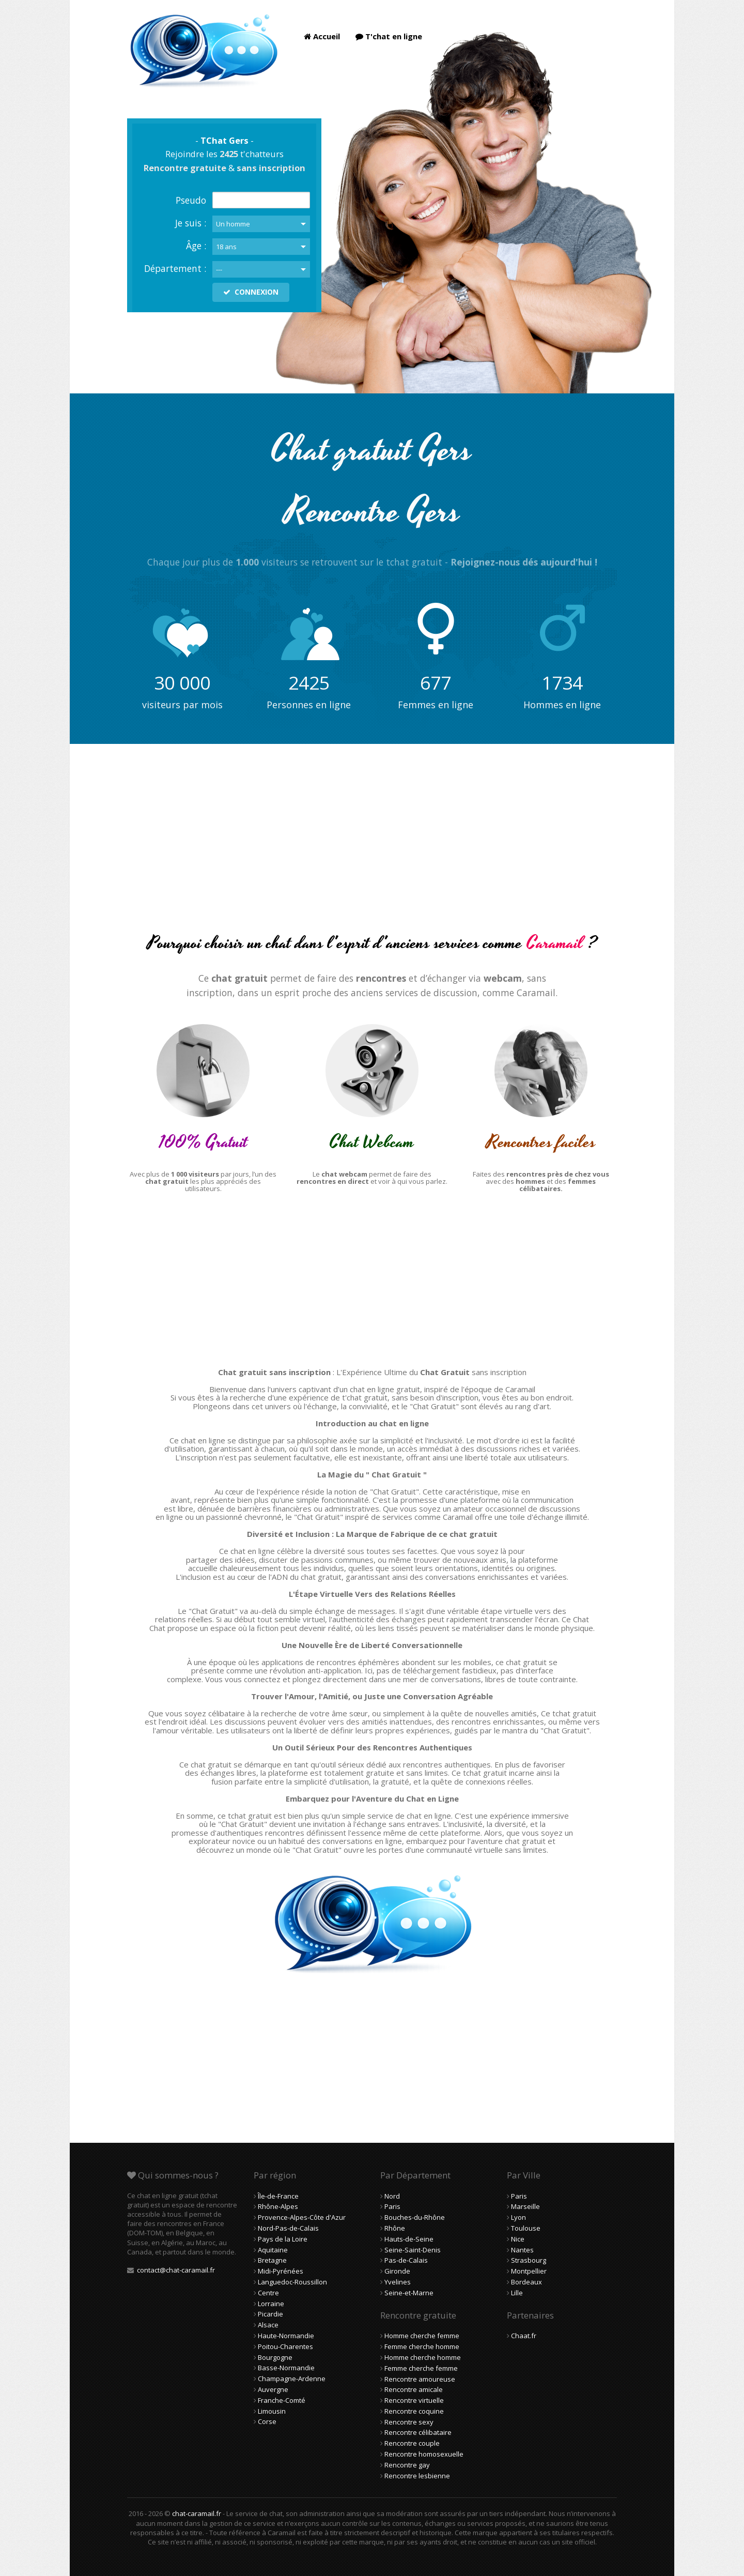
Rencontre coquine (414, 2411)
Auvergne (273, 2389)
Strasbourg (528, 2260)
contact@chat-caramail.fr (176, 2270)
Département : (175, 268)
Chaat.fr (523, 2335)
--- (219, 269)
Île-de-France (278, 2196)
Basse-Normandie (286, 2367)
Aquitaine (273, 2249)
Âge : (196, 245)
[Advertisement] (372, 847)
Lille (517, 2292)
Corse (267, 2421)
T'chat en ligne (388, 36)
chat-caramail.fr (196, 2513)
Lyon (518, 2217)
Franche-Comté (281, 2400)
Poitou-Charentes (285, 2346)
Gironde (397, 2271)
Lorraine (271, 2303)
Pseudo (191, 200)
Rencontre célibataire (418, 2432)
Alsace (268, 2324)
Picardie (270, 2314)
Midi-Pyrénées (280, 2271)
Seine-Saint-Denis (412, 2249)
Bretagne (272, 2260)
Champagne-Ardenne (292, 2378)
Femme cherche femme (421, 2368)
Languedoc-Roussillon (292, 2282)
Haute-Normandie (286, 2335)
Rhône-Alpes (278, 2206)
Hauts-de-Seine (408, 2239)
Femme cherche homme (421, 2346)
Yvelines (397, 2282)
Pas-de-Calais (406, 2260)
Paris (392, 2206)
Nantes (522, 2249)
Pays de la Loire (282, 2239)
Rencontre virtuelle (414, 2400)
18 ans (226, 246)
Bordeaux (526, 2282)
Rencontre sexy (408, 2422)
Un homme (233, 223)
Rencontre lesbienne (417, 2475)
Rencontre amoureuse (419, 2379)
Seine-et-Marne (408, 2292)
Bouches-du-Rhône (414, 2217)
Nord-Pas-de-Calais (288, 2228)
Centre (268, 2292)
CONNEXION (250, 292)
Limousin (272, 2411)
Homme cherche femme (421, 2335)
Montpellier (529, 2271)
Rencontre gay (407, 2465)
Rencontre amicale (413, 2389)
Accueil (322, 36)
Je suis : (190, 223)
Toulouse (525, 2228)
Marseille (525, 2206)
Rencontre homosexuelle (423, 2454)
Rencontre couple (412, 2443)
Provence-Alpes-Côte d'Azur (302, 2217)
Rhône (394, 2228)
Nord (392, 2196)
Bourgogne (275, 2357)
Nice (517, 2239)
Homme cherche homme (422, 2357)
